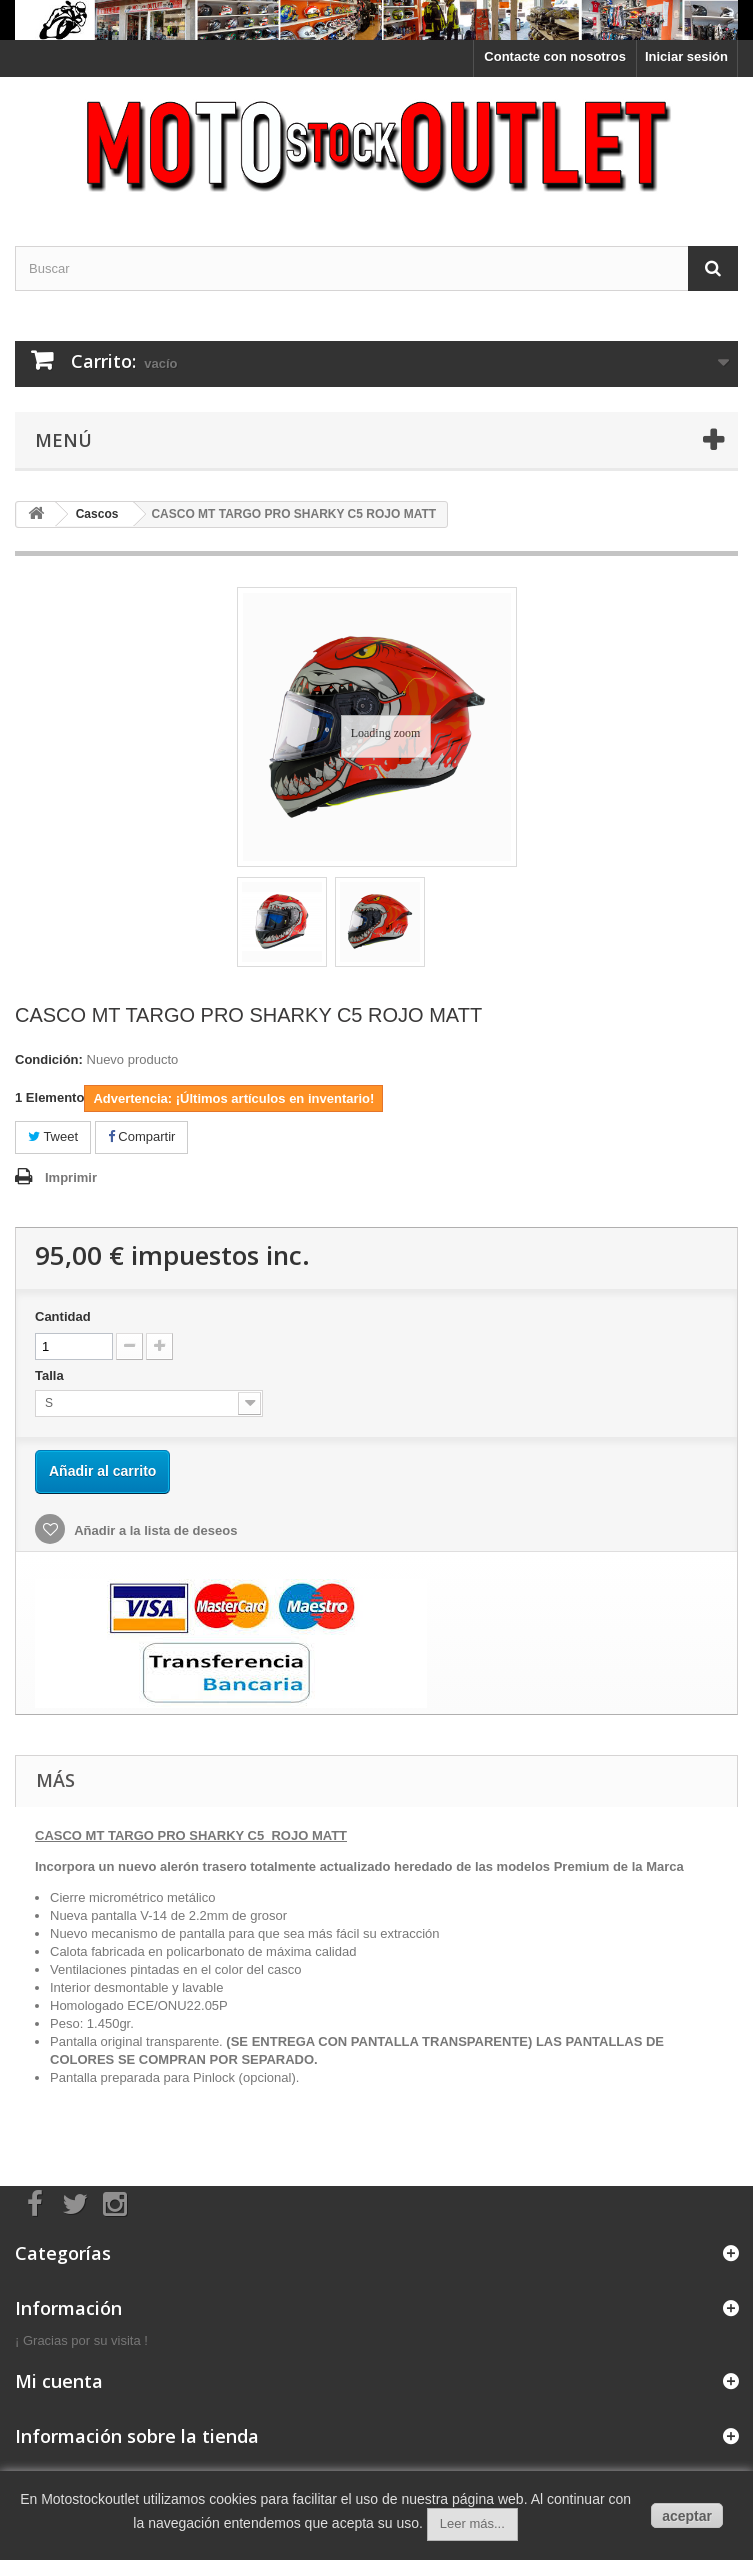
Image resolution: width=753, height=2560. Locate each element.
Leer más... (472, 2523)
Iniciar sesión (686, 56)
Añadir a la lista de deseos (154, 1530)
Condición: (49, 1059)
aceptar (687, 2516)
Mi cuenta (59, 2381)
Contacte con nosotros (555, 56)
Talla (51, 1375)
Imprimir (71, 1177)
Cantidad (63, 1316)
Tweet (53, 1136)
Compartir (142, 1136)
